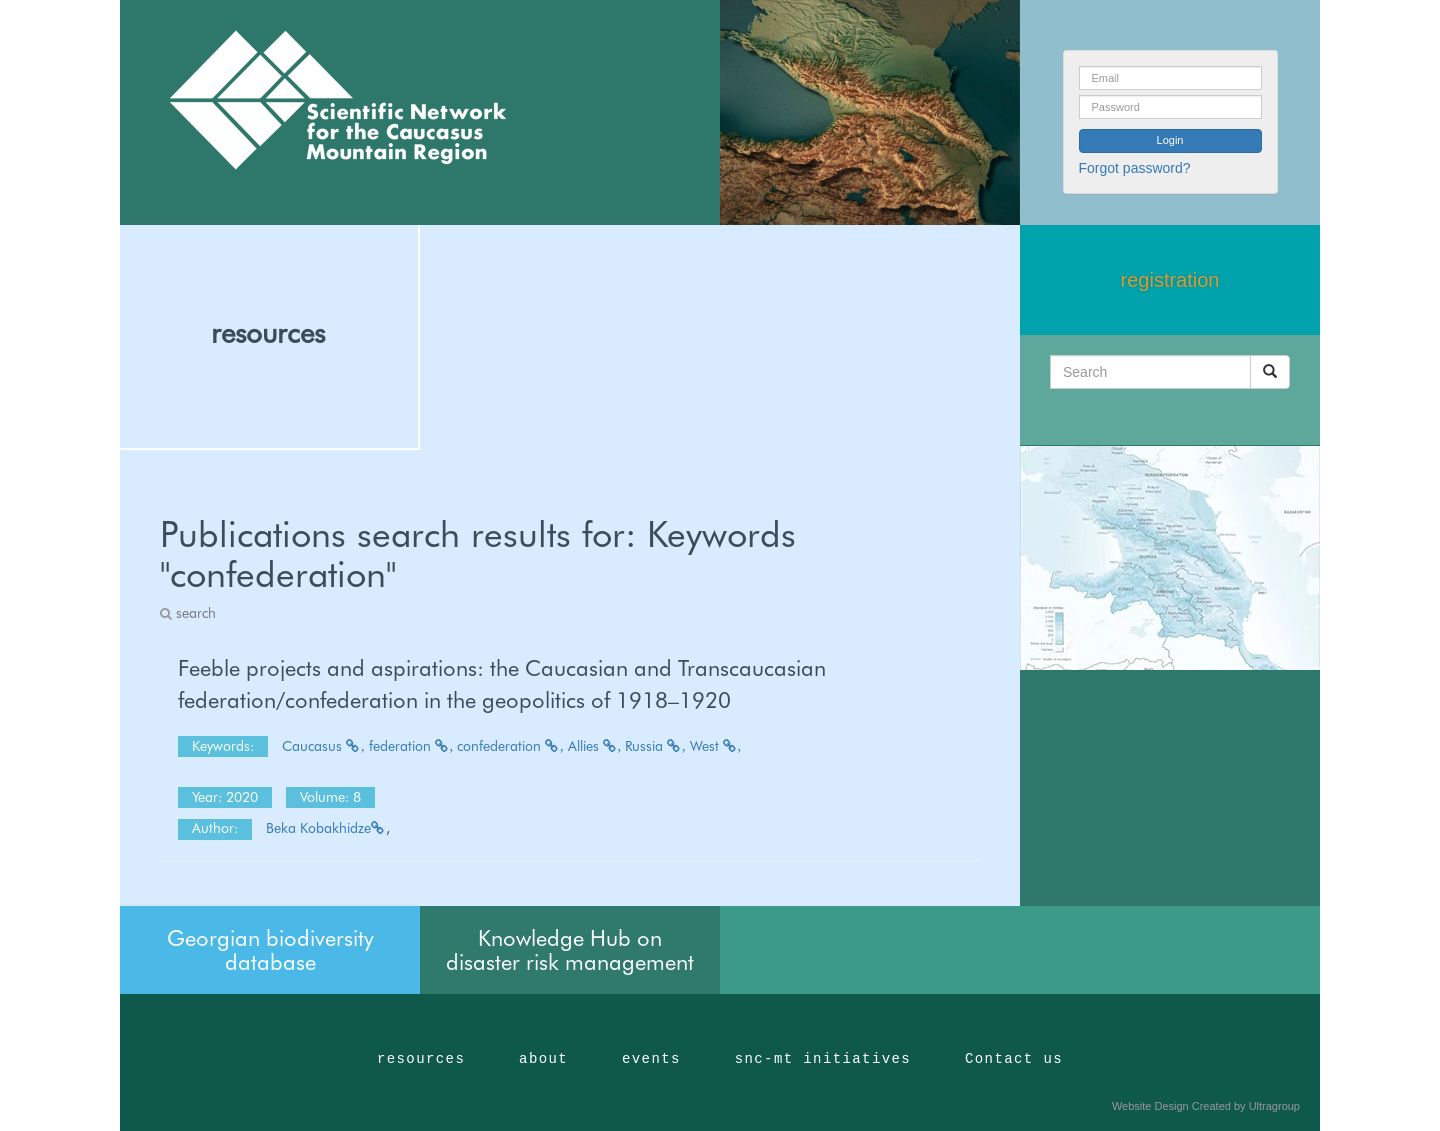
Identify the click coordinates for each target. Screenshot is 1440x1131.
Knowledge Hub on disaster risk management (570, 950)
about (543, 1059)
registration (1170, 280)
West (716, 746)
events (651, 1059)
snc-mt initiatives (823, 1059)
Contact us (1014, 1059)
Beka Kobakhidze (326, 828)
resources (268, 333)
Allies (595, 746)
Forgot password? (1135, 168)
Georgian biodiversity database (270, 950)
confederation (510, 746)
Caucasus (323, 746)
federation (411, 746)
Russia (655, 746)
